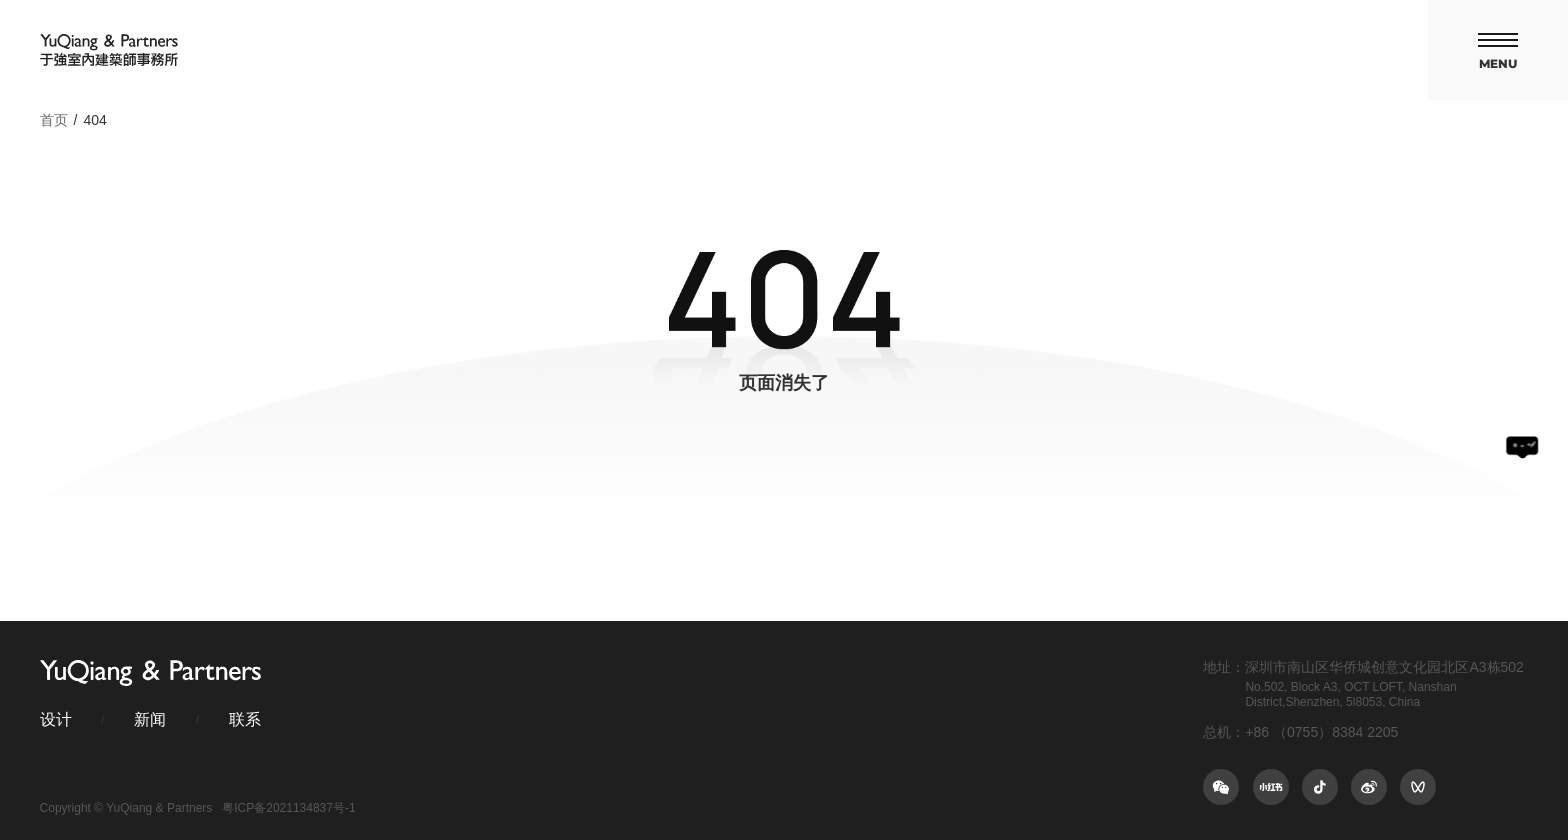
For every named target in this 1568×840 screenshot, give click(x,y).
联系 (245, 719)
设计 (56, 719)
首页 (54, 120)
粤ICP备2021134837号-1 (288, 808)
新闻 (150, 719)
